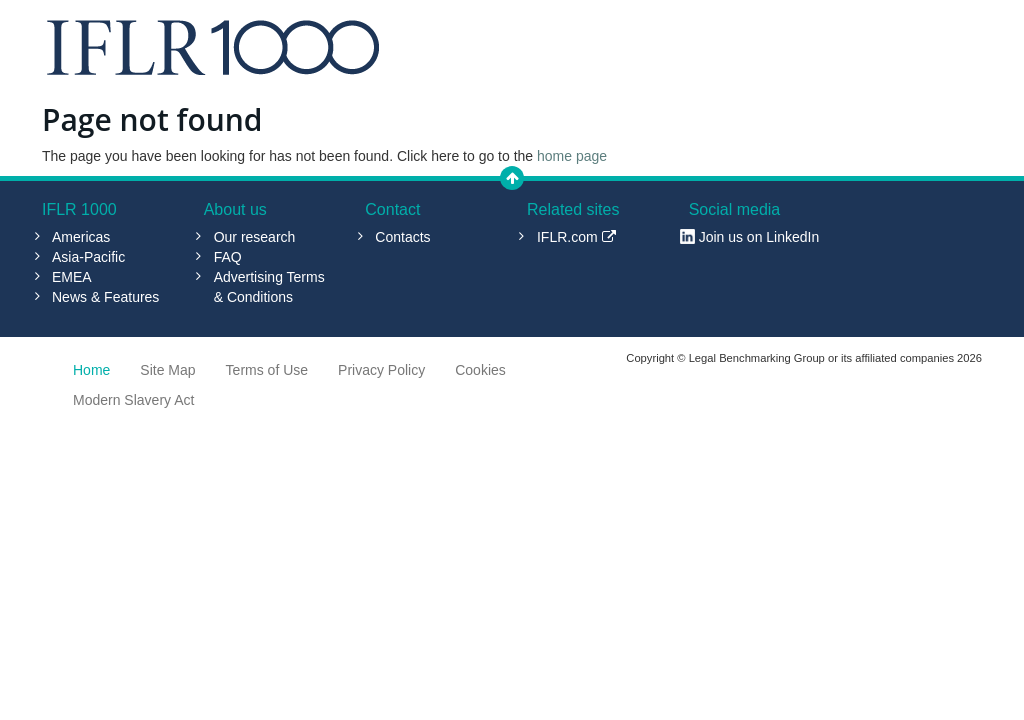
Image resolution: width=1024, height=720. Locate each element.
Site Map (167, 370)
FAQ (228, 257)
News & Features (105, 297)
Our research (255, 237)
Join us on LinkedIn (759, 237)
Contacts (402, 237)
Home (91, 370)
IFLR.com (576, 237)
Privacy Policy (381, 370)
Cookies (480, 370)
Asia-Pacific (88, 257)
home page (572, 156)
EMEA (72, 277)
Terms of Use (267, 370)
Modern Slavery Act (133, 400)
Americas (81, 237)
